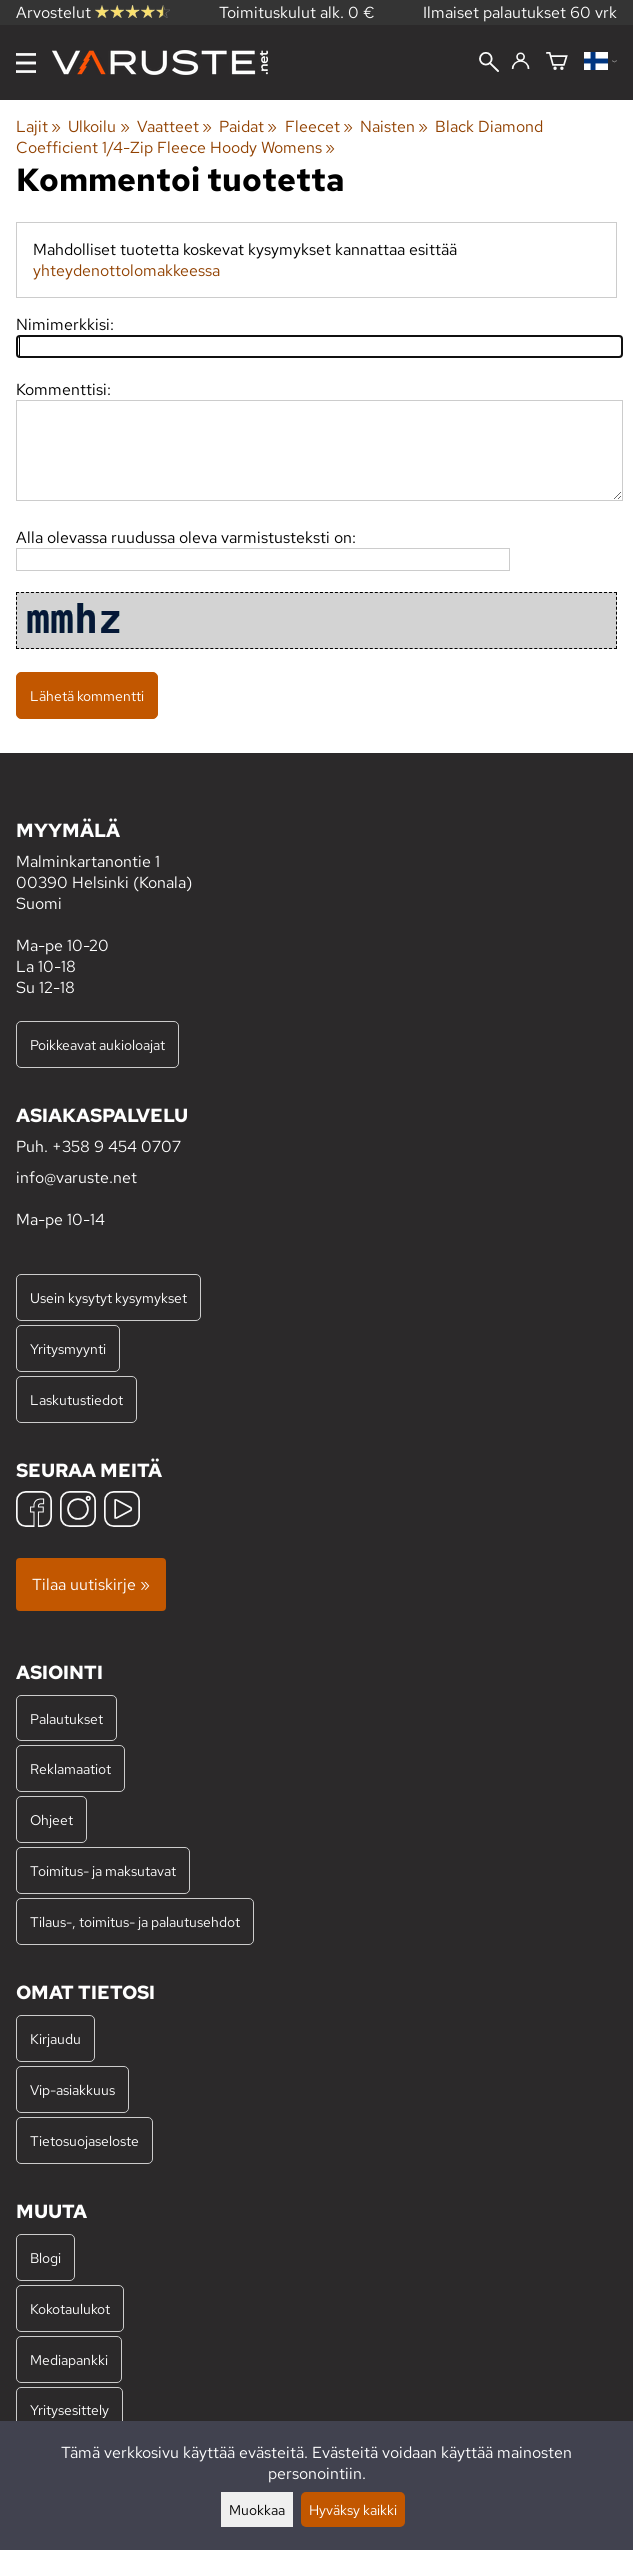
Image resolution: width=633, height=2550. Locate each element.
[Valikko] (26, 63)
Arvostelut (93, 12)
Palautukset (66, 1718)
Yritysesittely (69, 2409)
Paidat (248, 126)
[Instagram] (78, 1511)
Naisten (394, 126)
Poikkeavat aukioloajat (97, 1044)
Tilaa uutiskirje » (91, 1584)
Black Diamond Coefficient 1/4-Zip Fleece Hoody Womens (279, 137)
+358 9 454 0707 (116, 1146)
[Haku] (489, 64)
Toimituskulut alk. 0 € (297, 12)
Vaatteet (174, 126)
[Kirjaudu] (520, 62)
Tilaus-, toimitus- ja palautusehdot (135, 1921)
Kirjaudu (55, 2038)
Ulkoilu (98, 126)
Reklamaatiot (70, 1768)
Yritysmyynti (68, 1348)
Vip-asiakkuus (72, 2089)
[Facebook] (34, 1511)
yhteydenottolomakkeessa (126, 270)
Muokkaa (257, 2509)
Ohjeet (51, 1819)
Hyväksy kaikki (353, 2509)
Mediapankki (69, 2359)
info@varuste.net (76, 1177)
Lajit (38, 126)
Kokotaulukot (70, 2308)
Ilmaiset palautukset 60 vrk (520, 12)
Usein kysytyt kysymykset (108, 1297)
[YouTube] (122, 1511)
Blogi (45, 2257)
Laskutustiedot (76, 1399)
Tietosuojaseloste (84, 2140)
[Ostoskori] (557, 62)
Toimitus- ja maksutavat (103, 1870)
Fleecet (319, 126)
